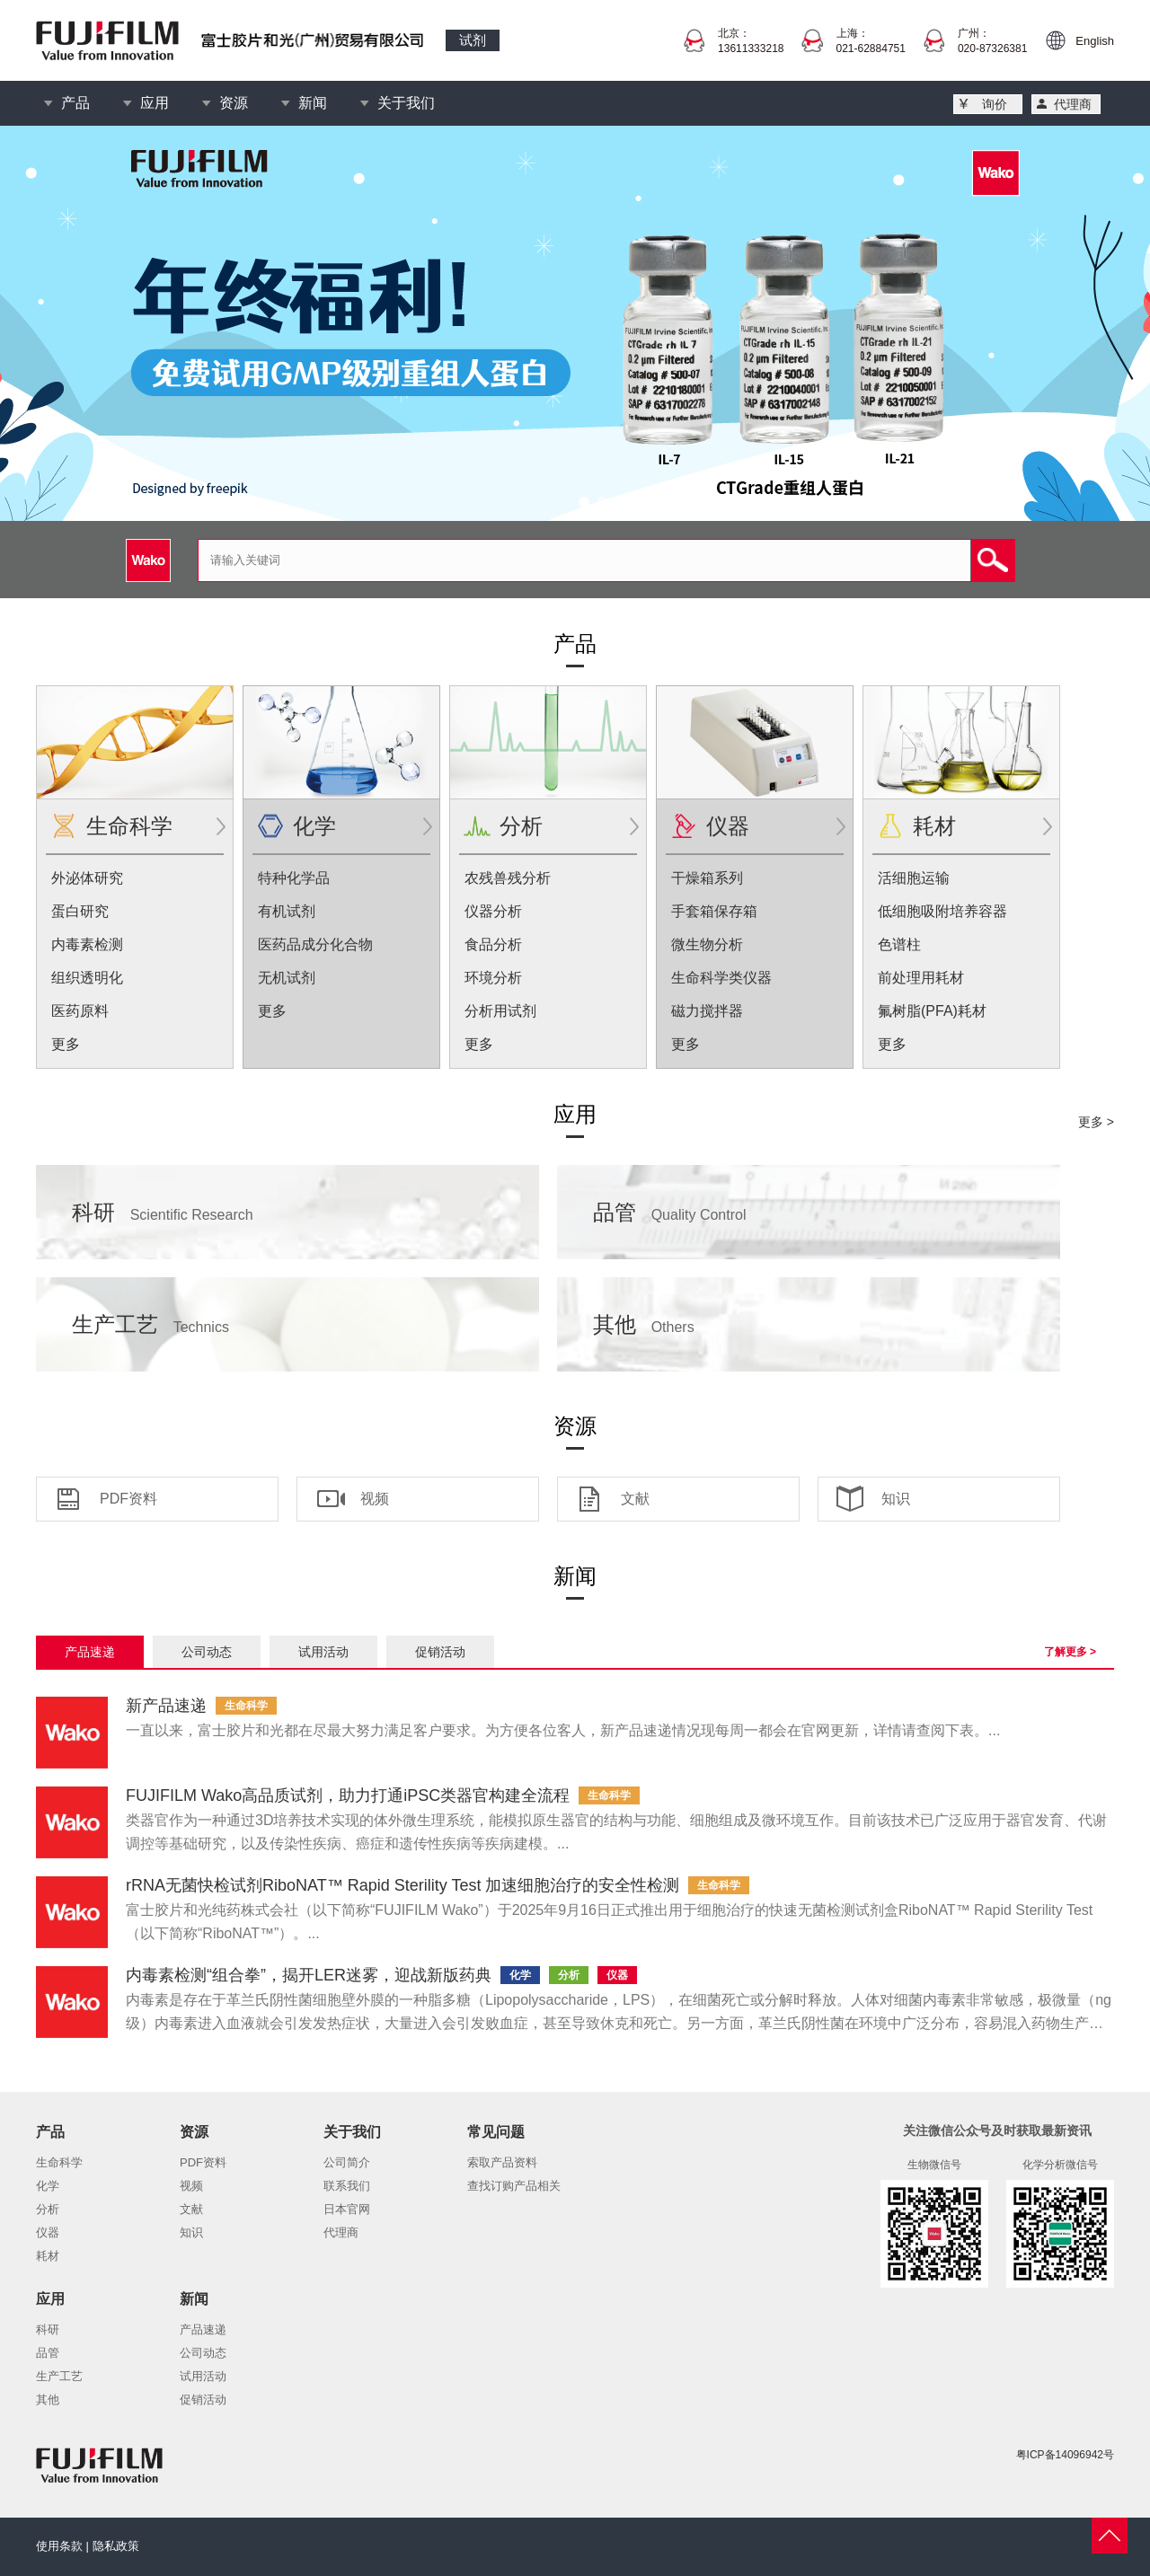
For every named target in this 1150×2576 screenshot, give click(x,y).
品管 (670, 1212)
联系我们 (346, 2185)
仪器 (727, 826)
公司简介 (346, 2162)
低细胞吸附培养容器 (942, 911)
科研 (162, 1212)
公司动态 (206, 1652)
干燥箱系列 (707, 878)
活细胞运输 (914, 878)
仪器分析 (493, 911)
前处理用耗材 (921, 977)
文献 (635, 1498)
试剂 (472, 40)
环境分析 (493, 977)
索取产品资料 (502, 2162)
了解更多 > (1070, 1651)
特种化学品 (294, 878)
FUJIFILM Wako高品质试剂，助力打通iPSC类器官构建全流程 (348, 1795)
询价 (994, 104)
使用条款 (59, 2546)
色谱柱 (899, 944)
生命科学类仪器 (721, 977)
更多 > (1096, 1122)
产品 (75, 102)
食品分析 (493, 944)
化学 (314, 826)
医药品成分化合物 (315, 944)
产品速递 (90, 1652)
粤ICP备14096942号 (1065, 2454)
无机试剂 (286, 977)
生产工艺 (150, 1324)
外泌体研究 (87, 878)
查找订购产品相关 (514, 2185)
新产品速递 (166, 1706)
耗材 (934, 826)
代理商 (1073, 104)
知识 (895, 1498)
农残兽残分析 (507, 878)
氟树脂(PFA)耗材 (932, 1011)
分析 (521, 826)
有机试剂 (286, 911)
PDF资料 (128, 1498)
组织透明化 (87, 977)
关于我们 (406, 102)
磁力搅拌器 (707, 1011)
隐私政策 (116, 2546)
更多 (65, 1044)
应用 (154, 102)
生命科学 (129, 826)
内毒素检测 (87, 944)
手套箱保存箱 (714, 911)
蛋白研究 (80, 911)
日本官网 (346, 2209)
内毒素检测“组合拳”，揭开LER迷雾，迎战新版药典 (308, 1975)
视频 (374, 1498)
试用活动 (323, 1652)
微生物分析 (707, 944)
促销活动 (440, 1652)
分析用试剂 (500, 1011)
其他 (643, 1324)
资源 (233, 102)
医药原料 (80, 1011)
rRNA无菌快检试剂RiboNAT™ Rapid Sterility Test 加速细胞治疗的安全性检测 (402, 1885)
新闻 (312, 102)
